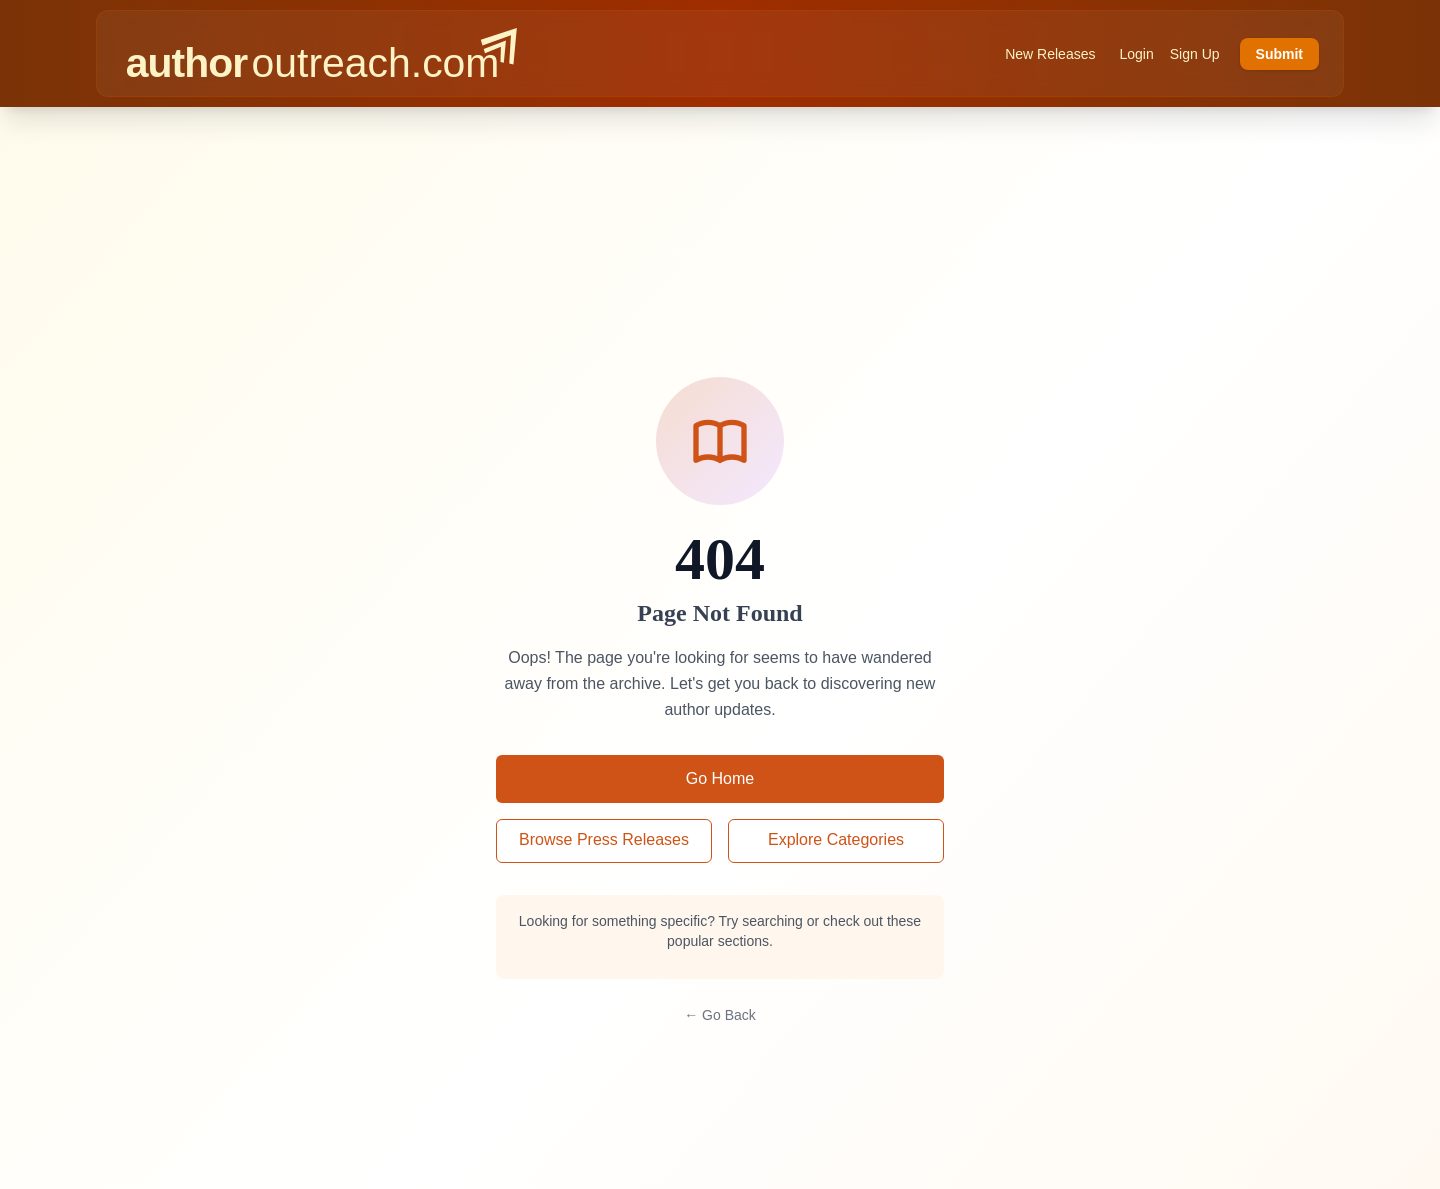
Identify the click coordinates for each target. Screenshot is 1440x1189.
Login (1136, 54)
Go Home (720, 778)
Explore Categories (836, 839)
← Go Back (720, 1015)
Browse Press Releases (604, 839)
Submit (1279, 54)
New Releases (1050, 54)
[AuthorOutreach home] (321, 53)
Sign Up (1195, 54)
